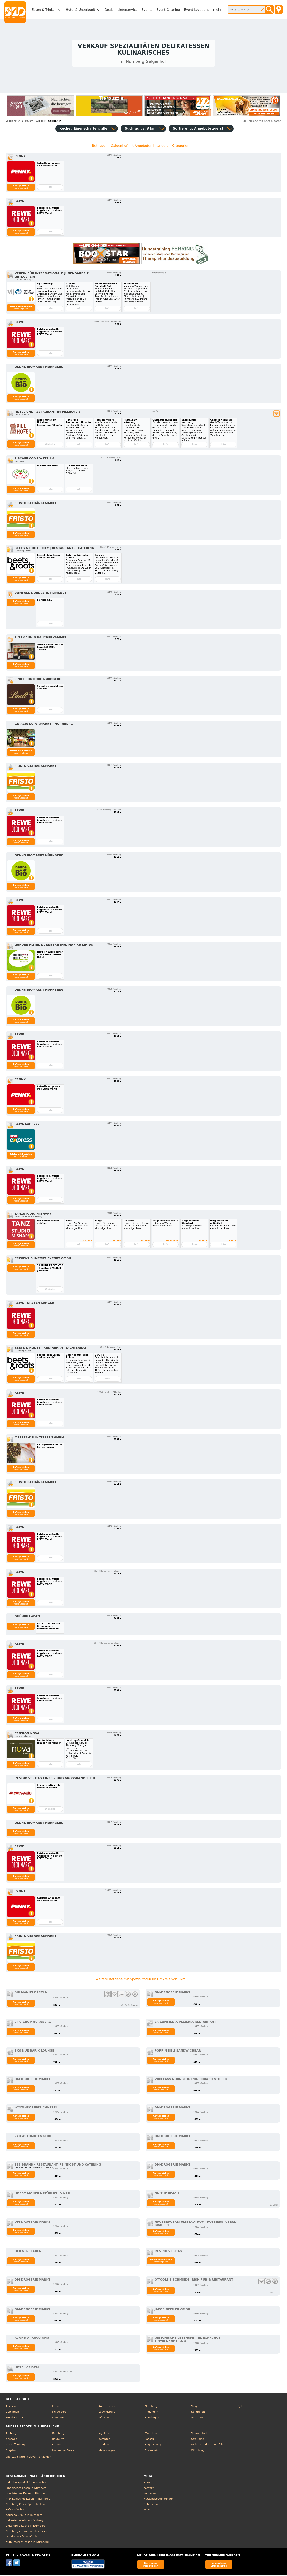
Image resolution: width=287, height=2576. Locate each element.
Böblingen (12, 2412)
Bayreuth (58, 2439)
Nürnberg (151, 2407)
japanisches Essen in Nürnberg (26, 2488)
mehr (217, 10)
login (147, 2510)
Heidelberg (59, 2412)
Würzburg (197, 2451)
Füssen (56, 2407)
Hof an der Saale (63, 2451)
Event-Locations (196, 10)
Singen (195, 2407)
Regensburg (153, 2445)
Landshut (104, 2445)
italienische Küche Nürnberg (24, 2521)
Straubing (197, 2439)
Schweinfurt (199, 2434)
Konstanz (58, 2418)
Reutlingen (152, 2418)
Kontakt (149, 2488)
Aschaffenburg (15, 2445)
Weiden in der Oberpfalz (207, 2445)
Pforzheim (151, 2412)
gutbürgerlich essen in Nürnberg (27, 2542)
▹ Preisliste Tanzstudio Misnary (28, 1217)
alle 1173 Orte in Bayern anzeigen (28, 2457)
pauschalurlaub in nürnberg (24, 2515)
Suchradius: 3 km (140, 129)
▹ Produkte (19, 462)
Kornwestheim (107, 2407)
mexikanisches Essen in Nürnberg (28, 2499)
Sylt (240, 2407)
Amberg (11, 2434)
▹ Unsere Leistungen (24, 281)
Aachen (11, 2407)
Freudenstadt (14, 2418)
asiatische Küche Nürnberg (23, 2537)
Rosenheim (152, 2451)
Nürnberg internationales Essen (27, 2532)
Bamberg (58, 2434)
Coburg (57, 2445)
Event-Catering (168, 10)
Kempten (104, 2439)
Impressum (151, 2494)
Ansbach (11, 2439)
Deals (109, 10)
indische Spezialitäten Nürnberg (27, 2483)
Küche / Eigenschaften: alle (84, 129)
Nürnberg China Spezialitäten (25, 2505)
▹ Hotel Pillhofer (22, 416)
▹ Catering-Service (23, 552)
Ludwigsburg (106, 2412)
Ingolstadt (105, 2434)
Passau (149, 2439)
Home (147, 2483)
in (14, 122)
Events (147, 10)
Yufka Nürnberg (16, 2510)
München (104, 2418)
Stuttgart (197, 2418)
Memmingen (106, 2451)
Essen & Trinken (44, 10)
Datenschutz (152, 2505)
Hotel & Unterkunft (80, 10)
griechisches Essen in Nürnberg (27, 2494)
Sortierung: (198, 129)
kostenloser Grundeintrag (218, 2565)
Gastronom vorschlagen (150, 2565)
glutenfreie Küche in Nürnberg (26, 2526)
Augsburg (12, 2451)
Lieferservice (128, 10)
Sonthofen (198, 2412)
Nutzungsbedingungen (159, 2499)
